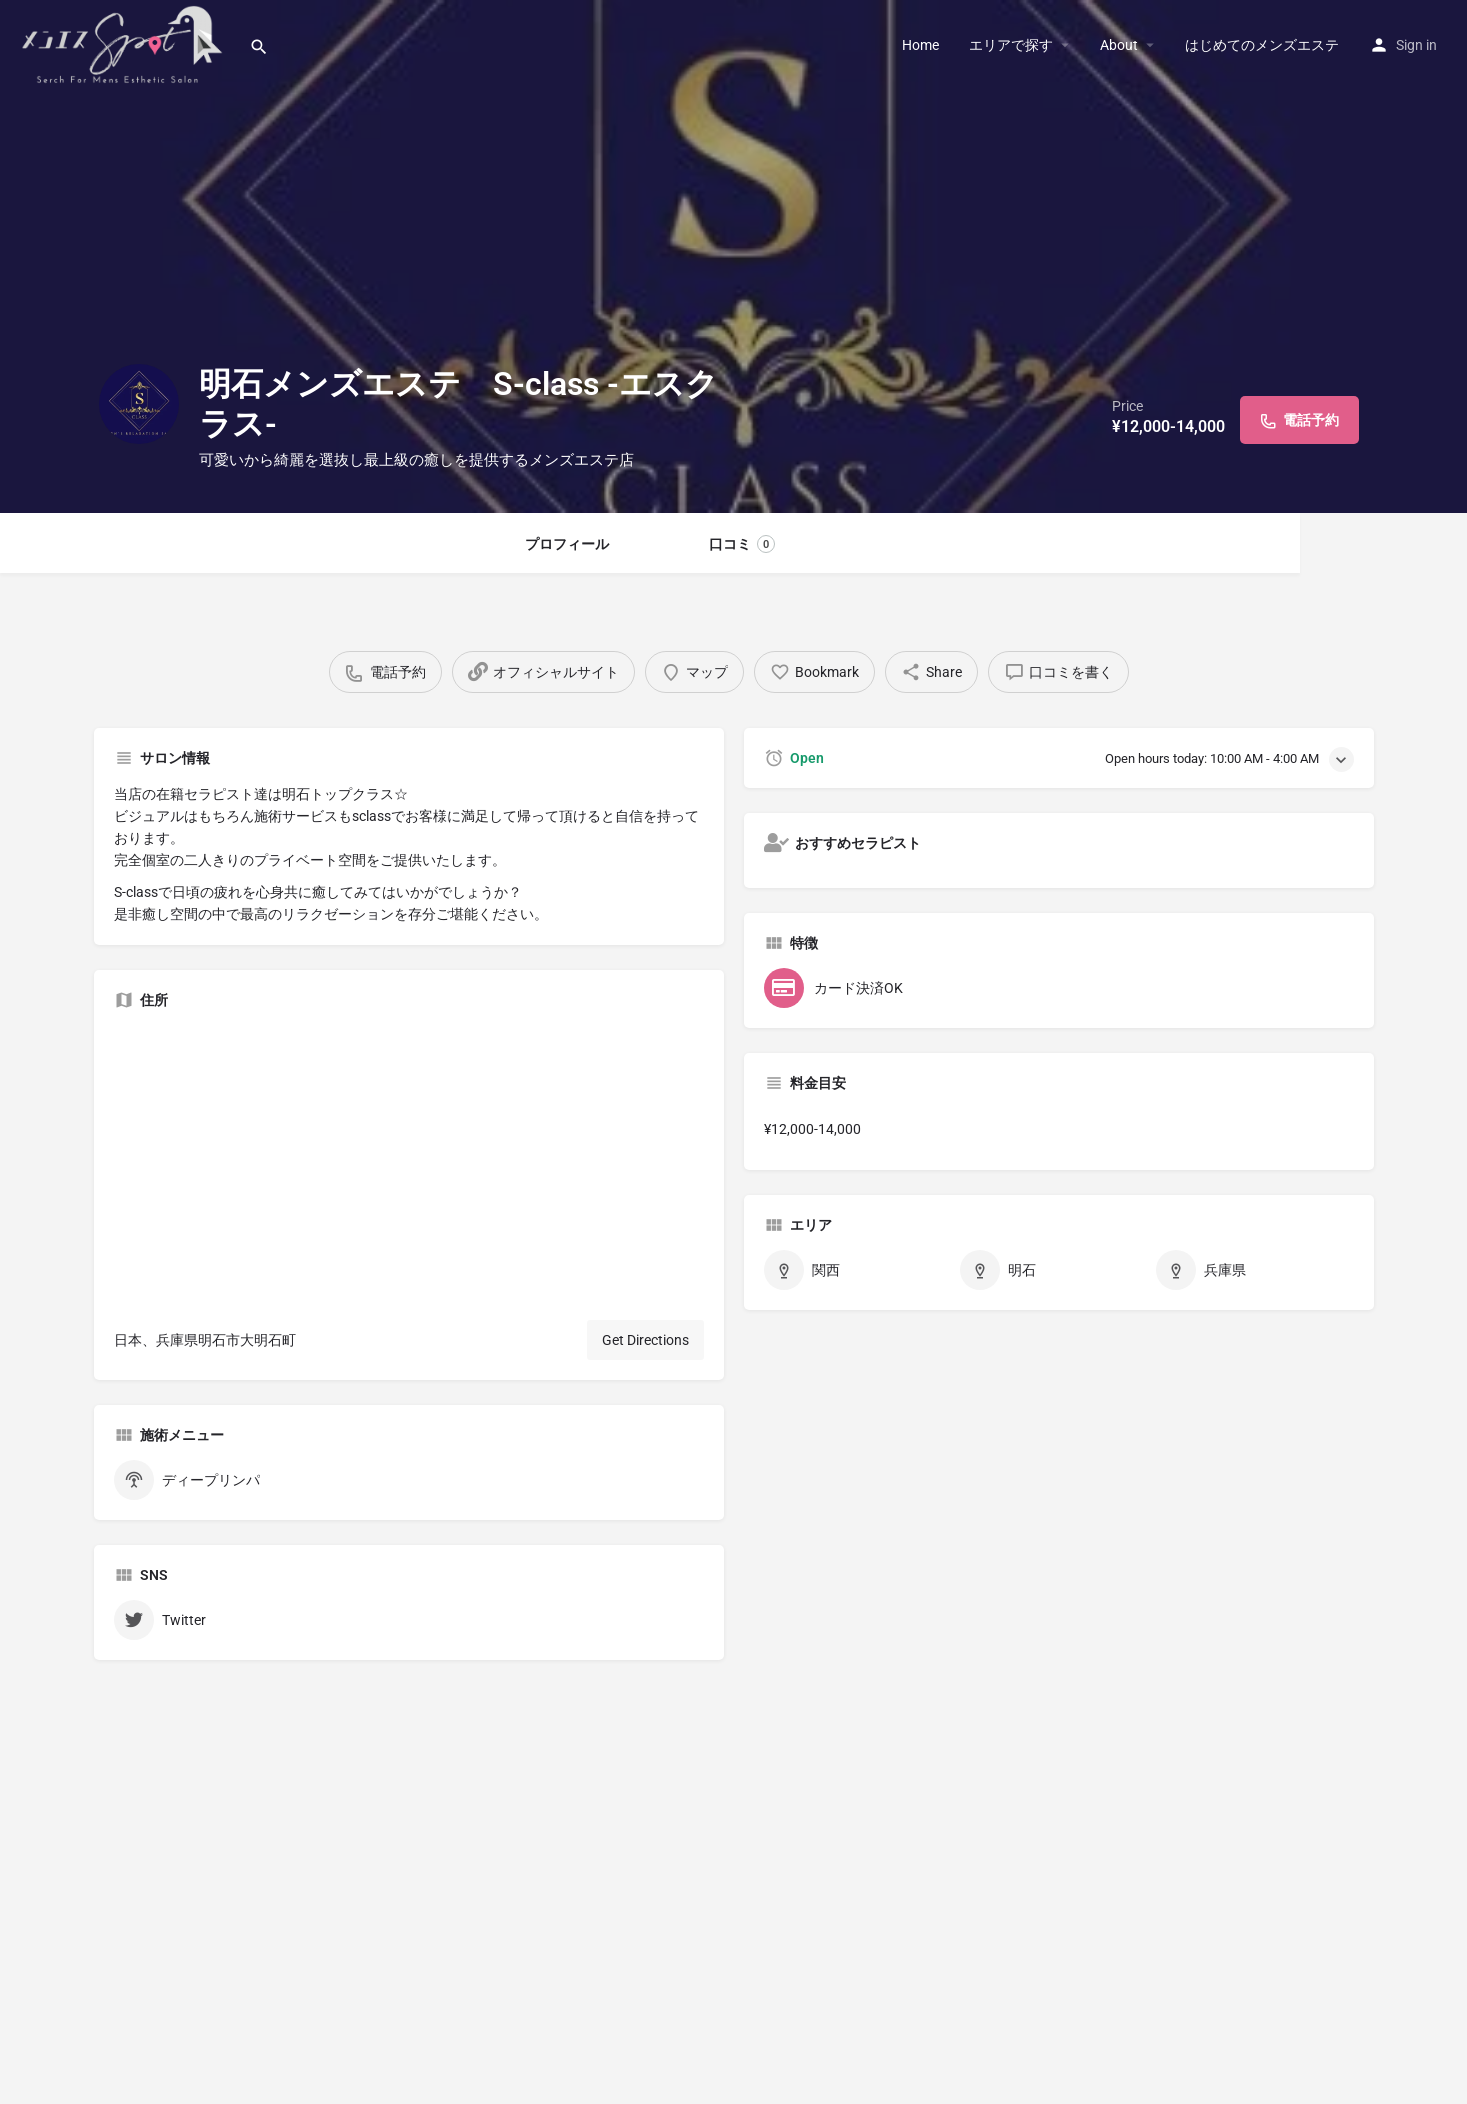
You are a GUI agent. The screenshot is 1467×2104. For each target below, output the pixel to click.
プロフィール (567, 544)
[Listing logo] (139, 404)
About (1119, 45)
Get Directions (645, 1340)
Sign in (1416, 45)
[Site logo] (124, 43)
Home (920, 45)
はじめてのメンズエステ (1262, 45)
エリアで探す (1011, 45)
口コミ (742, 544)
